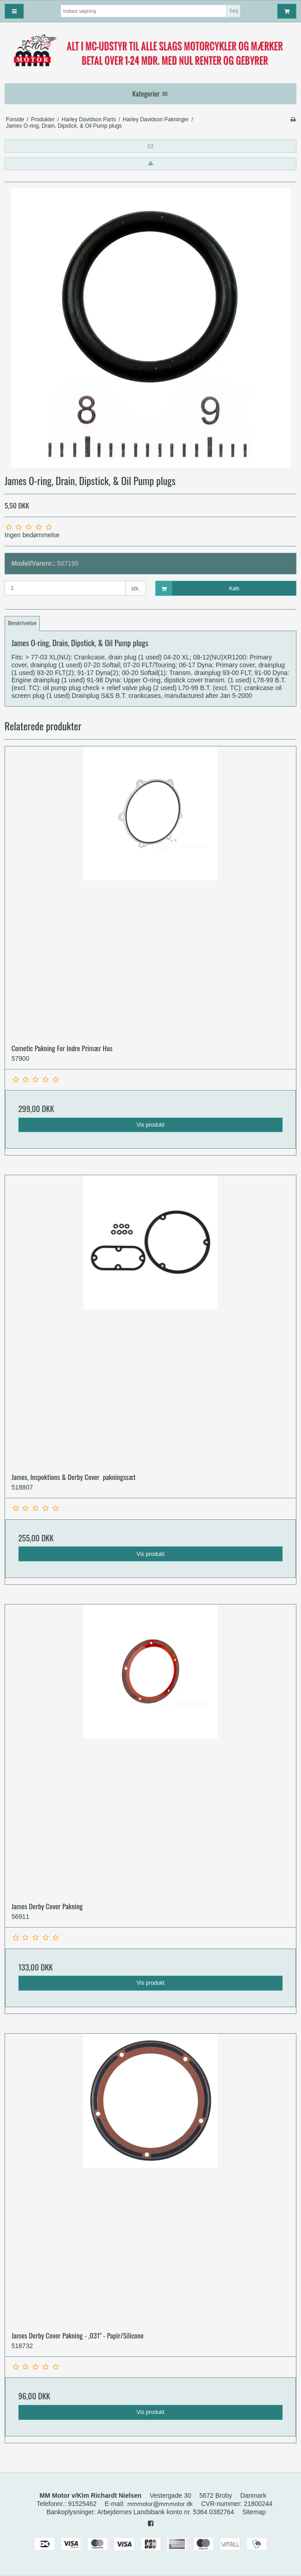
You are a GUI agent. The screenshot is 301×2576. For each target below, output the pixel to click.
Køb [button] (198, 588)
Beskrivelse (22, 623)
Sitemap (254, 2512)
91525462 (82, 2503)
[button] (150, 146)
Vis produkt (150, 1125)
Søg (234, 10)
